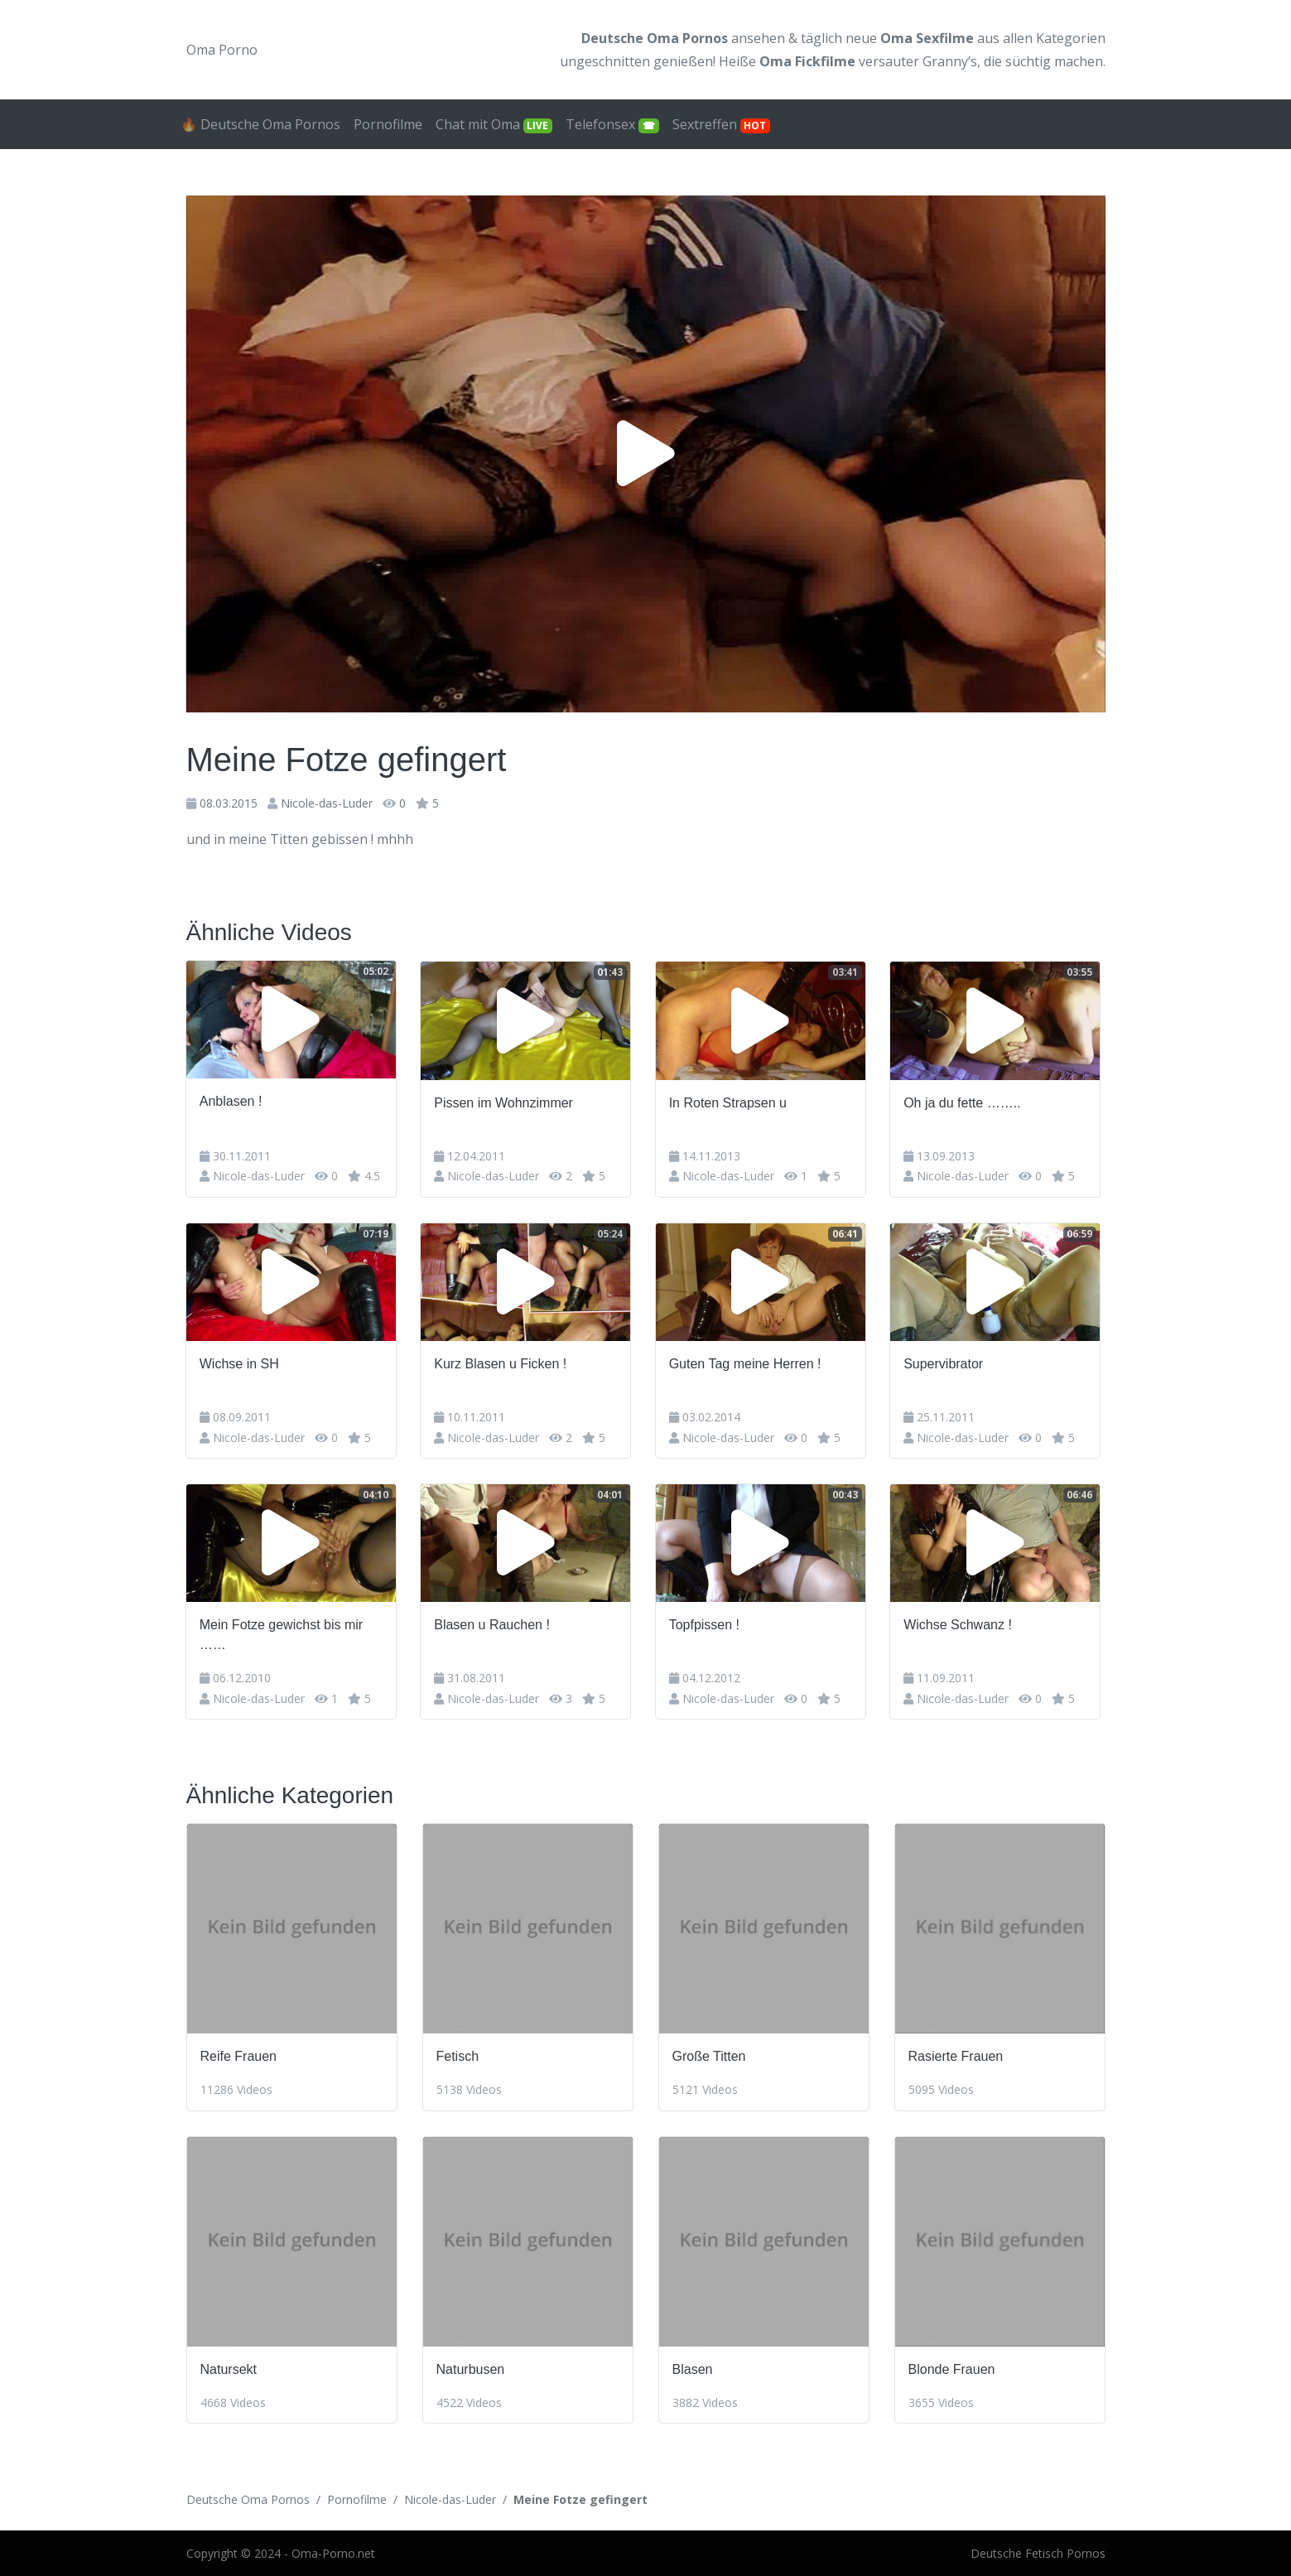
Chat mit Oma (494, 124)
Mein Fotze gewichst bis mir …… (282, 1634)
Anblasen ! (231, 1101)
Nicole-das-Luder (327, 803)
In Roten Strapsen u (731, 1101)
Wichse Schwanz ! (962, 1624)
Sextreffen (721, 124)
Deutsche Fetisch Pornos (1038, 2551)
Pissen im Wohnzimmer (506, 1101)
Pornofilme (388, 124)
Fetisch (457, 2055)
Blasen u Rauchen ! (494, 1624)
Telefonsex (612, 124)
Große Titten (709, 2055)
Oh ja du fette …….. (966, 1101)
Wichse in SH (240, 1363)
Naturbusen (470, 2368)
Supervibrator (948, 1363)
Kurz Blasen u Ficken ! (502, 1363)
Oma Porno (222, 50)
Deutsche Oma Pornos (248, 2498)
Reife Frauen (238, 2055)
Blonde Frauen (951, 2368)
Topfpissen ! (707, 1624)
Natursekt (228, 2368)
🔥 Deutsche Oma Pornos (260, 124)
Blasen (692, 2368)
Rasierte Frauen (956, 2055)
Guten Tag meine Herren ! (748, 1363)
